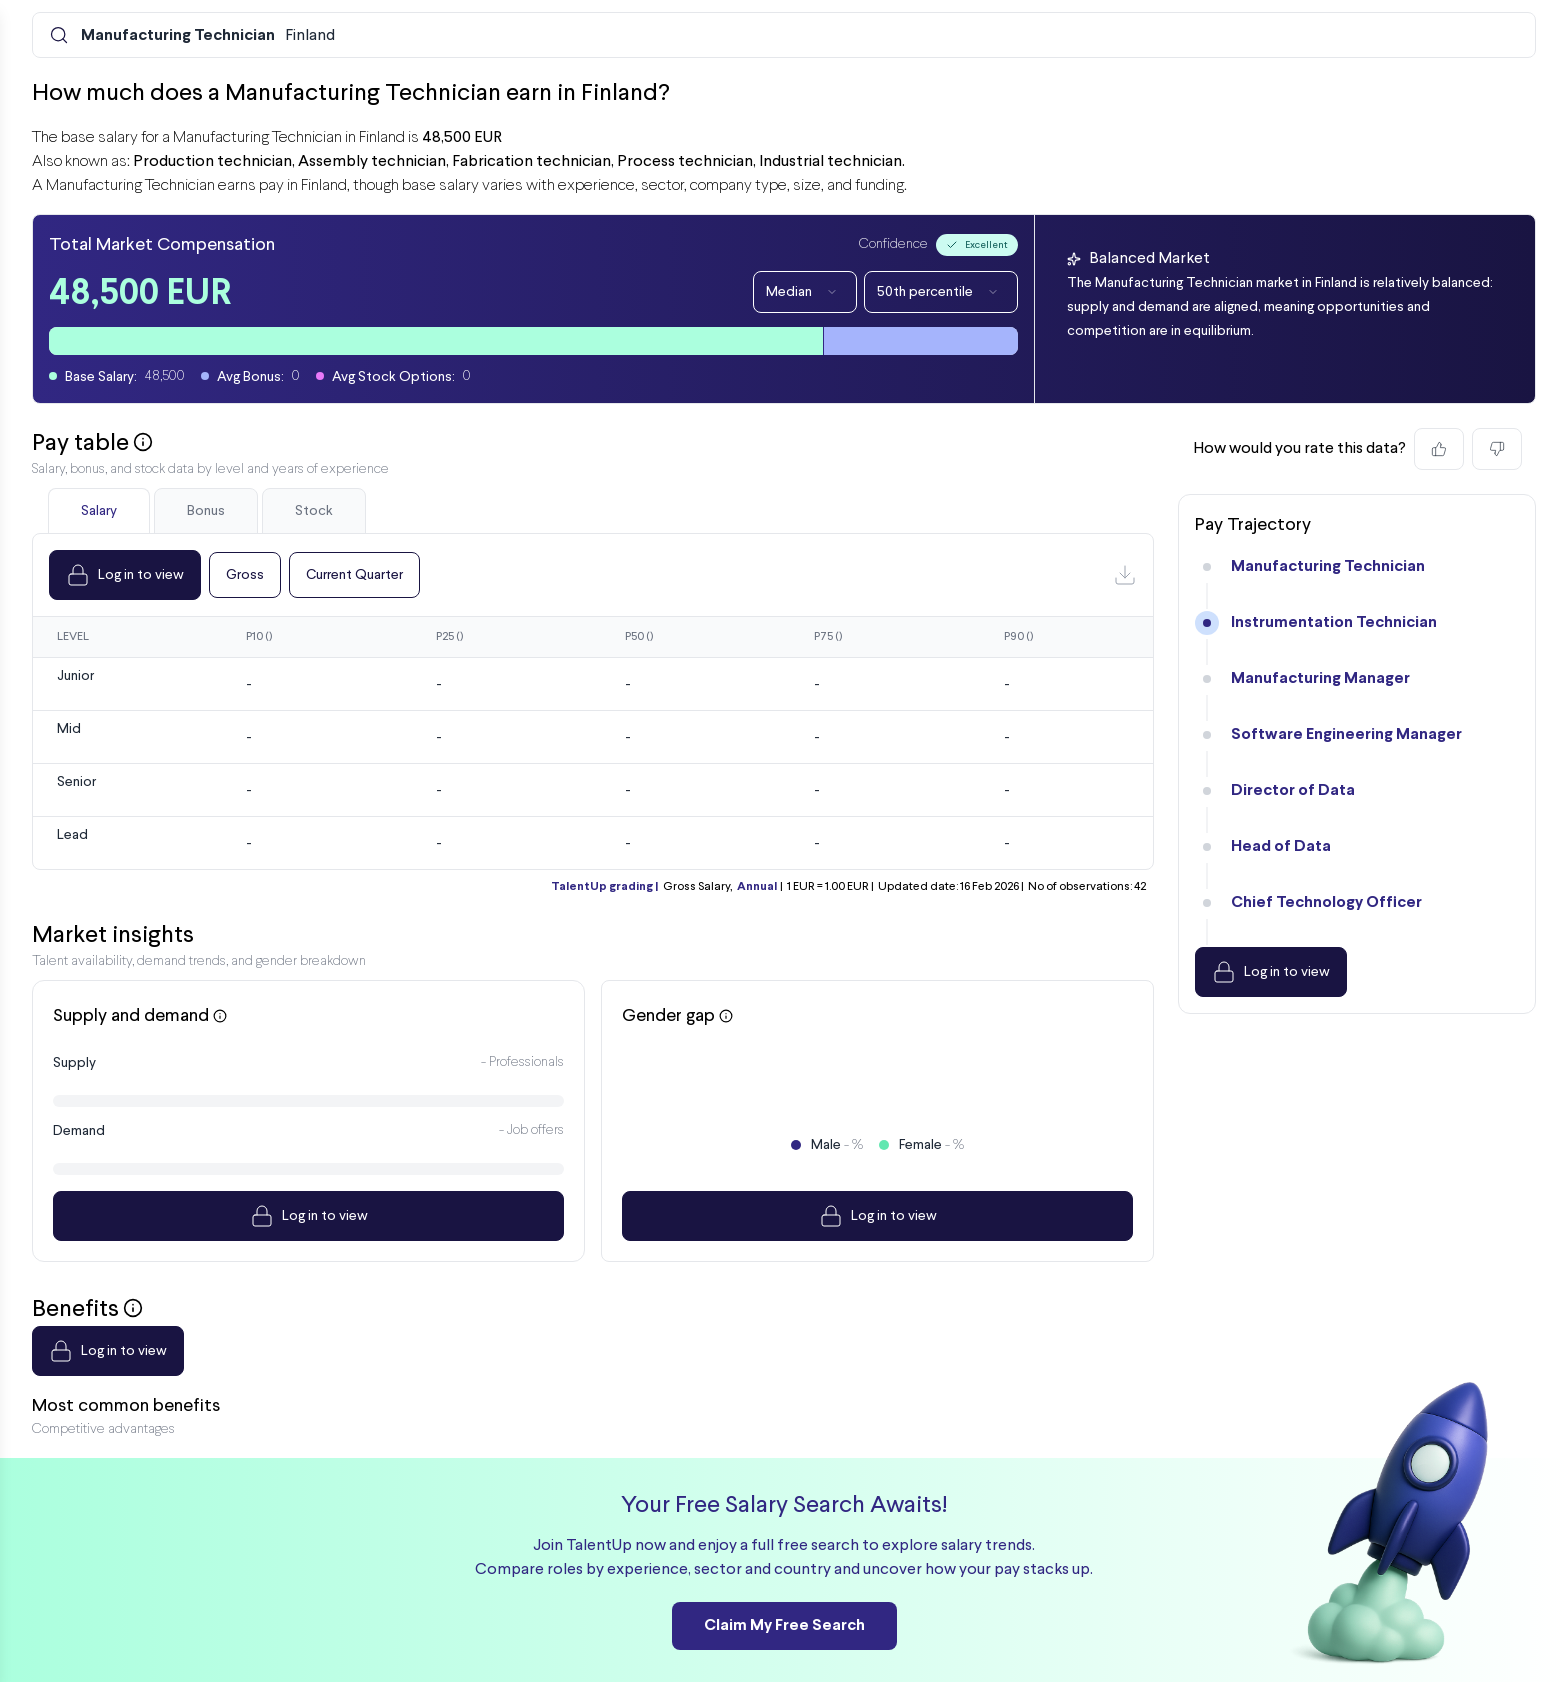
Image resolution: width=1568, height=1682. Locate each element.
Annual (757, 887)
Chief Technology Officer (1326, 902)
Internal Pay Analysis (384, 1647)
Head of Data (1281, 846)
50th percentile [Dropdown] (941, 292)
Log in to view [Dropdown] (125, 575)
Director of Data (1293, 790)
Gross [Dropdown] (245, 575)
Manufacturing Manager (1320, 678)
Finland (208, 36)
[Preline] (113, 1647)
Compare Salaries (815, 1647)
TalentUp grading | (604, 887)
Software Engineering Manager (1346, 734)
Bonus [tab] (206, 511)
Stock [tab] (314, 511)
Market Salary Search (539, 1647)
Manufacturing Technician (1328, 566)
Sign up (1463, 1647)
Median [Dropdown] (805, 292)
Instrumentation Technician (1334, 622)
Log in (1393, 1647)
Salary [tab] (99, 511)
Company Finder (683, 1647)
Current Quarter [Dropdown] (354, 575)
